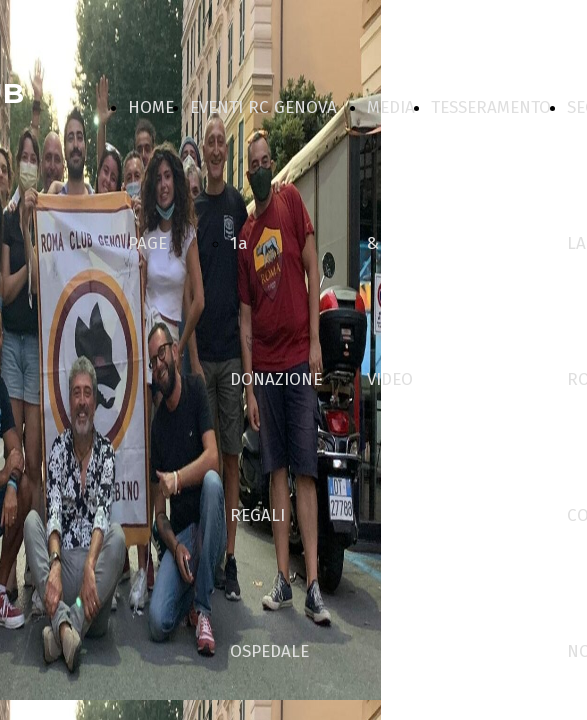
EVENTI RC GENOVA (263, 107)
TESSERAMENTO (491, 107)
